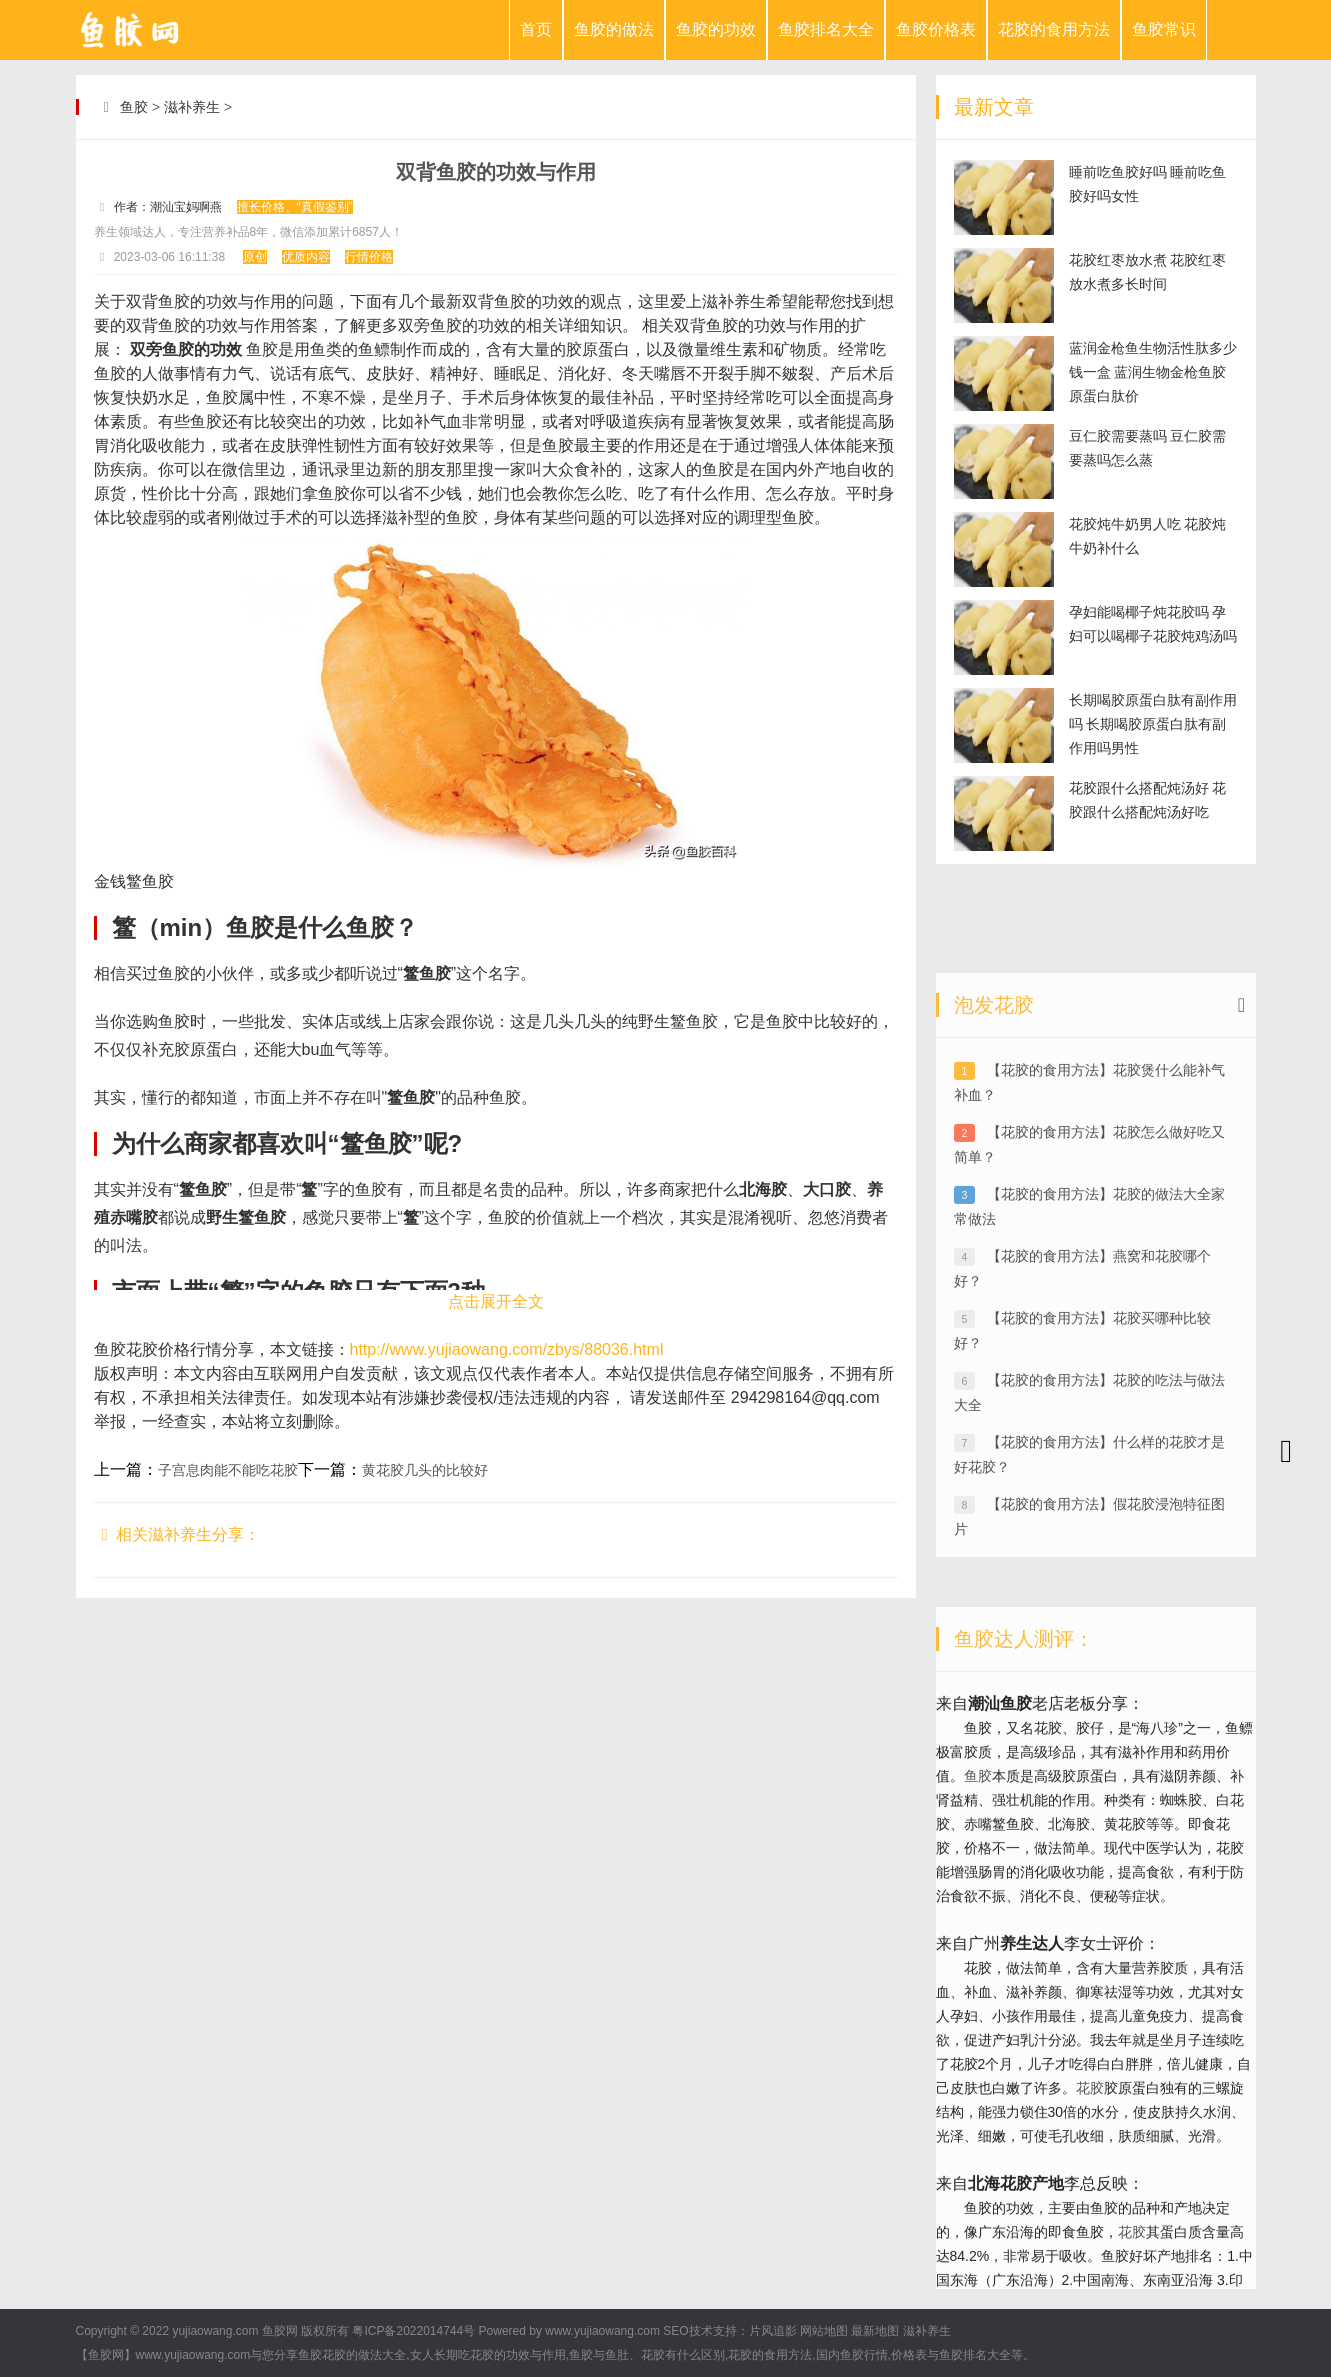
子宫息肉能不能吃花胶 (228, 1470)
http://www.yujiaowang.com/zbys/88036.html (507, 1349)
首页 (536, 29)
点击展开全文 (496, 1301)
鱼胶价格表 (936, 29)
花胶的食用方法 (1054, 29)
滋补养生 (192, 107)
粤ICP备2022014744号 (413, 2331)
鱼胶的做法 (614, 29)
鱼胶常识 (1164, 29)
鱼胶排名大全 (826, 29)
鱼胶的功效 (716, 29)
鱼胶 (134, 107)
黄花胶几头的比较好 (425, 1470)
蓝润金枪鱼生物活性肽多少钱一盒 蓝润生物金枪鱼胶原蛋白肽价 (1153, 372)
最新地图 (875, 2331)
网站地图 (824, 2331)
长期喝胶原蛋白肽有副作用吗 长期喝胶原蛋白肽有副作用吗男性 (1153, 724)
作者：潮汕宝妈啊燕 (168, 207)
